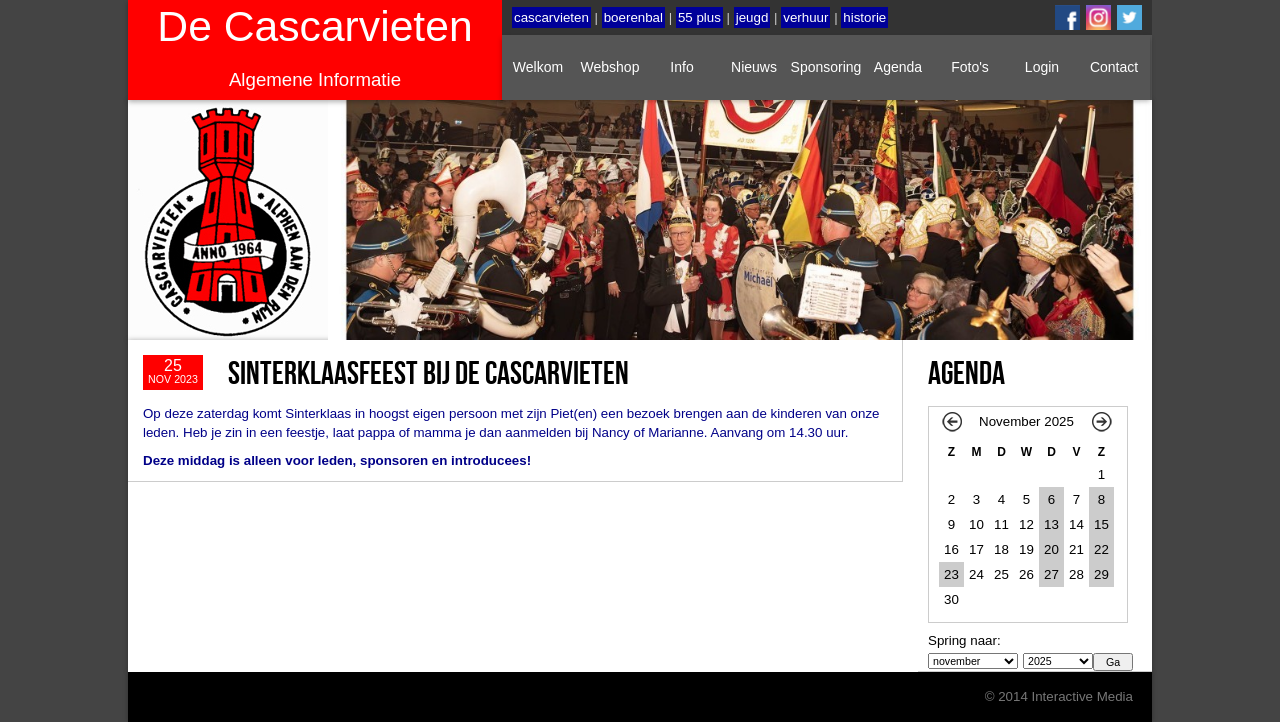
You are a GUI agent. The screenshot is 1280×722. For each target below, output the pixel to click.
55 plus (699, 17)
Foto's (970, 67)
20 (1051, 549)
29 (1101, 574)
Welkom (538, 67)
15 (1101, 524)
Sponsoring (826, 67)
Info (681, 67)
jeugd (752, 17)
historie (864, 17)
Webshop (610, 67)
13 (1051, 524)
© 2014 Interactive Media (1059, 696)
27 (1051, 574)
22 (1101, 549)
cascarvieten (551, 17)
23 (951, 574)
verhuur (805, 17)
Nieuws (754, 67)
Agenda (898, 67)
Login (1042, 67)
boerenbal (633, 17)
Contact (1114, 67)
